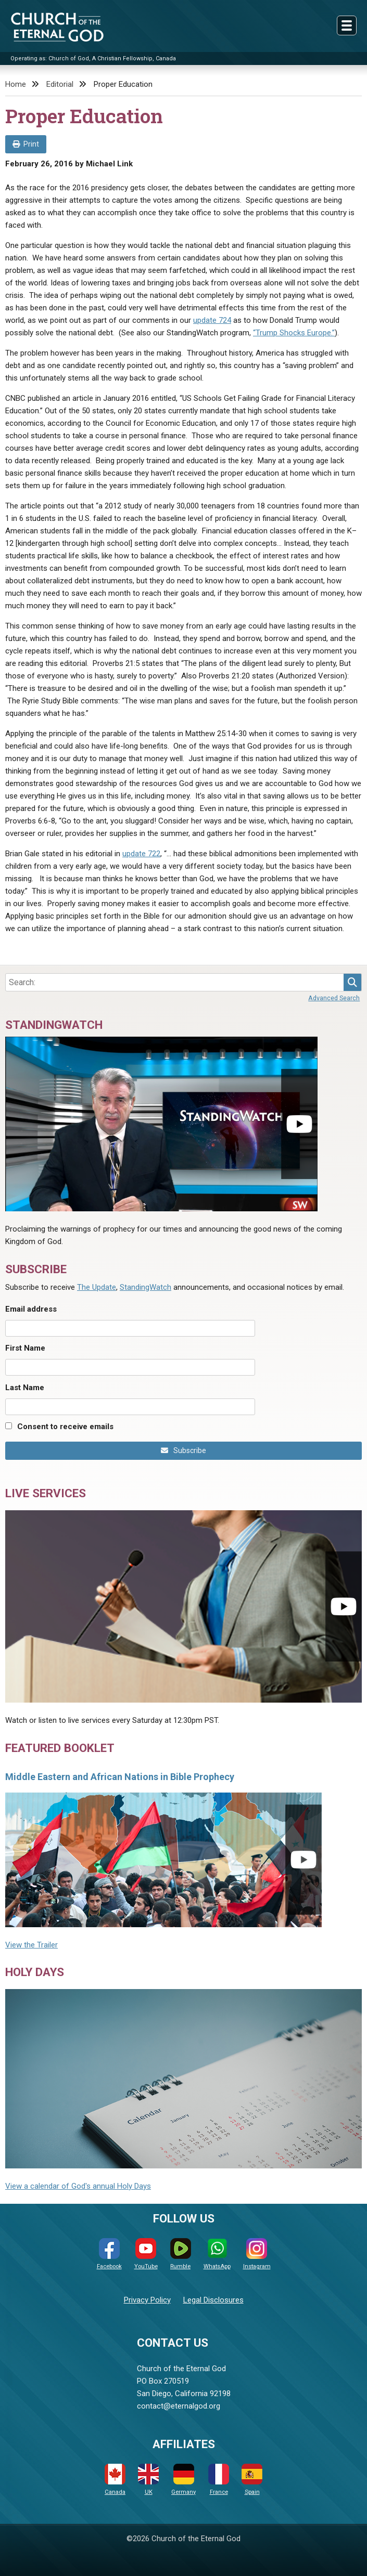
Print (25, 144)
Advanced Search (334, 998)
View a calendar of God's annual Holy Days (78, 2186)
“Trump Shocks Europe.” (294, 332)
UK (148, 2479)
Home (15, 84)
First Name (25, 1348)
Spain (252, 2479)
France (218, 2479)
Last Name (24, 1387)
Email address (31, 1309)
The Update (96, 1287)
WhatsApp (217, 2254)
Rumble (180, 2254)
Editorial (59, 84)
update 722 (141, 853)
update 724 (212, 320)
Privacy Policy (147, 2300)
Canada (115, 2479)
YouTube (146, 2254)
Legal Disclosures (213, 2300)
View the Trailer (31, 1945)
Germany (183, 2479)
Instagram (257, 2254)
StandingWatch (145, 1287)
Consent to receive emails (65, 1426)
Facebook (109, 2254)
